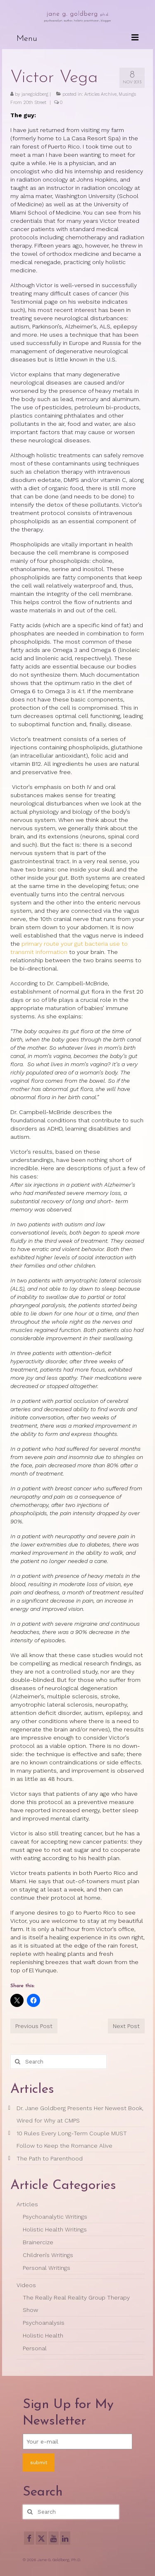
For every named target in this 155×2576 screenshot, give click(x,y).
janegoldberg (34, 94)
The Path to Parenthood (50, 2158)
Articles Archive (100, 94)
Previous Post (33, 2026)
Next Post (126, 2026)
